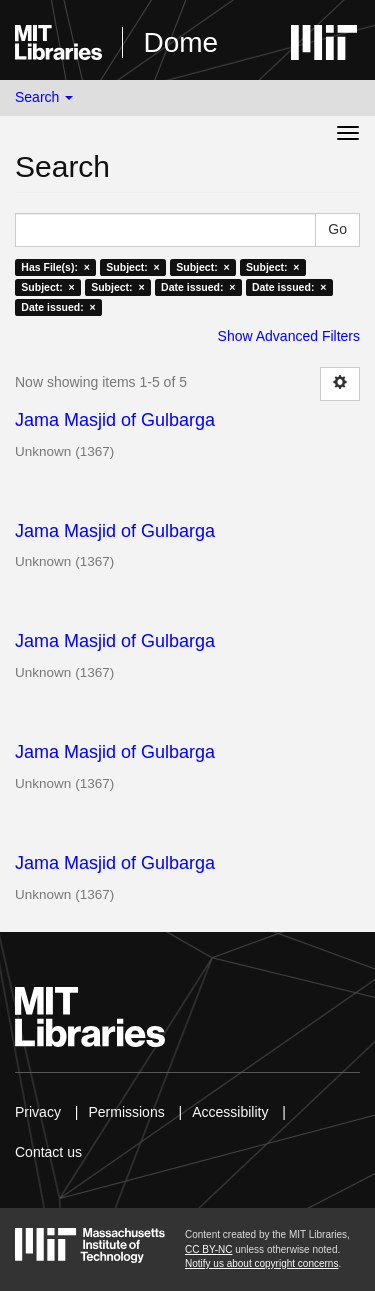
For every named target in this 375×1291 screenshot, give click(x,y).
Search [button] (44, 97)
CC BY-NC (208, 1249)
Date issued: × (198, 287)
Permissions (126, 1112)
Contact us (48, 1152)
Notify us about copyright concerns (261, 1263)
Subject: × (132, 267)
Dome (180, 42)
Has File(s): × (55, 267)
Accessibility (230, 1112)
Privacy (38, 1112)
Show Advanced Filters (289, 336)
